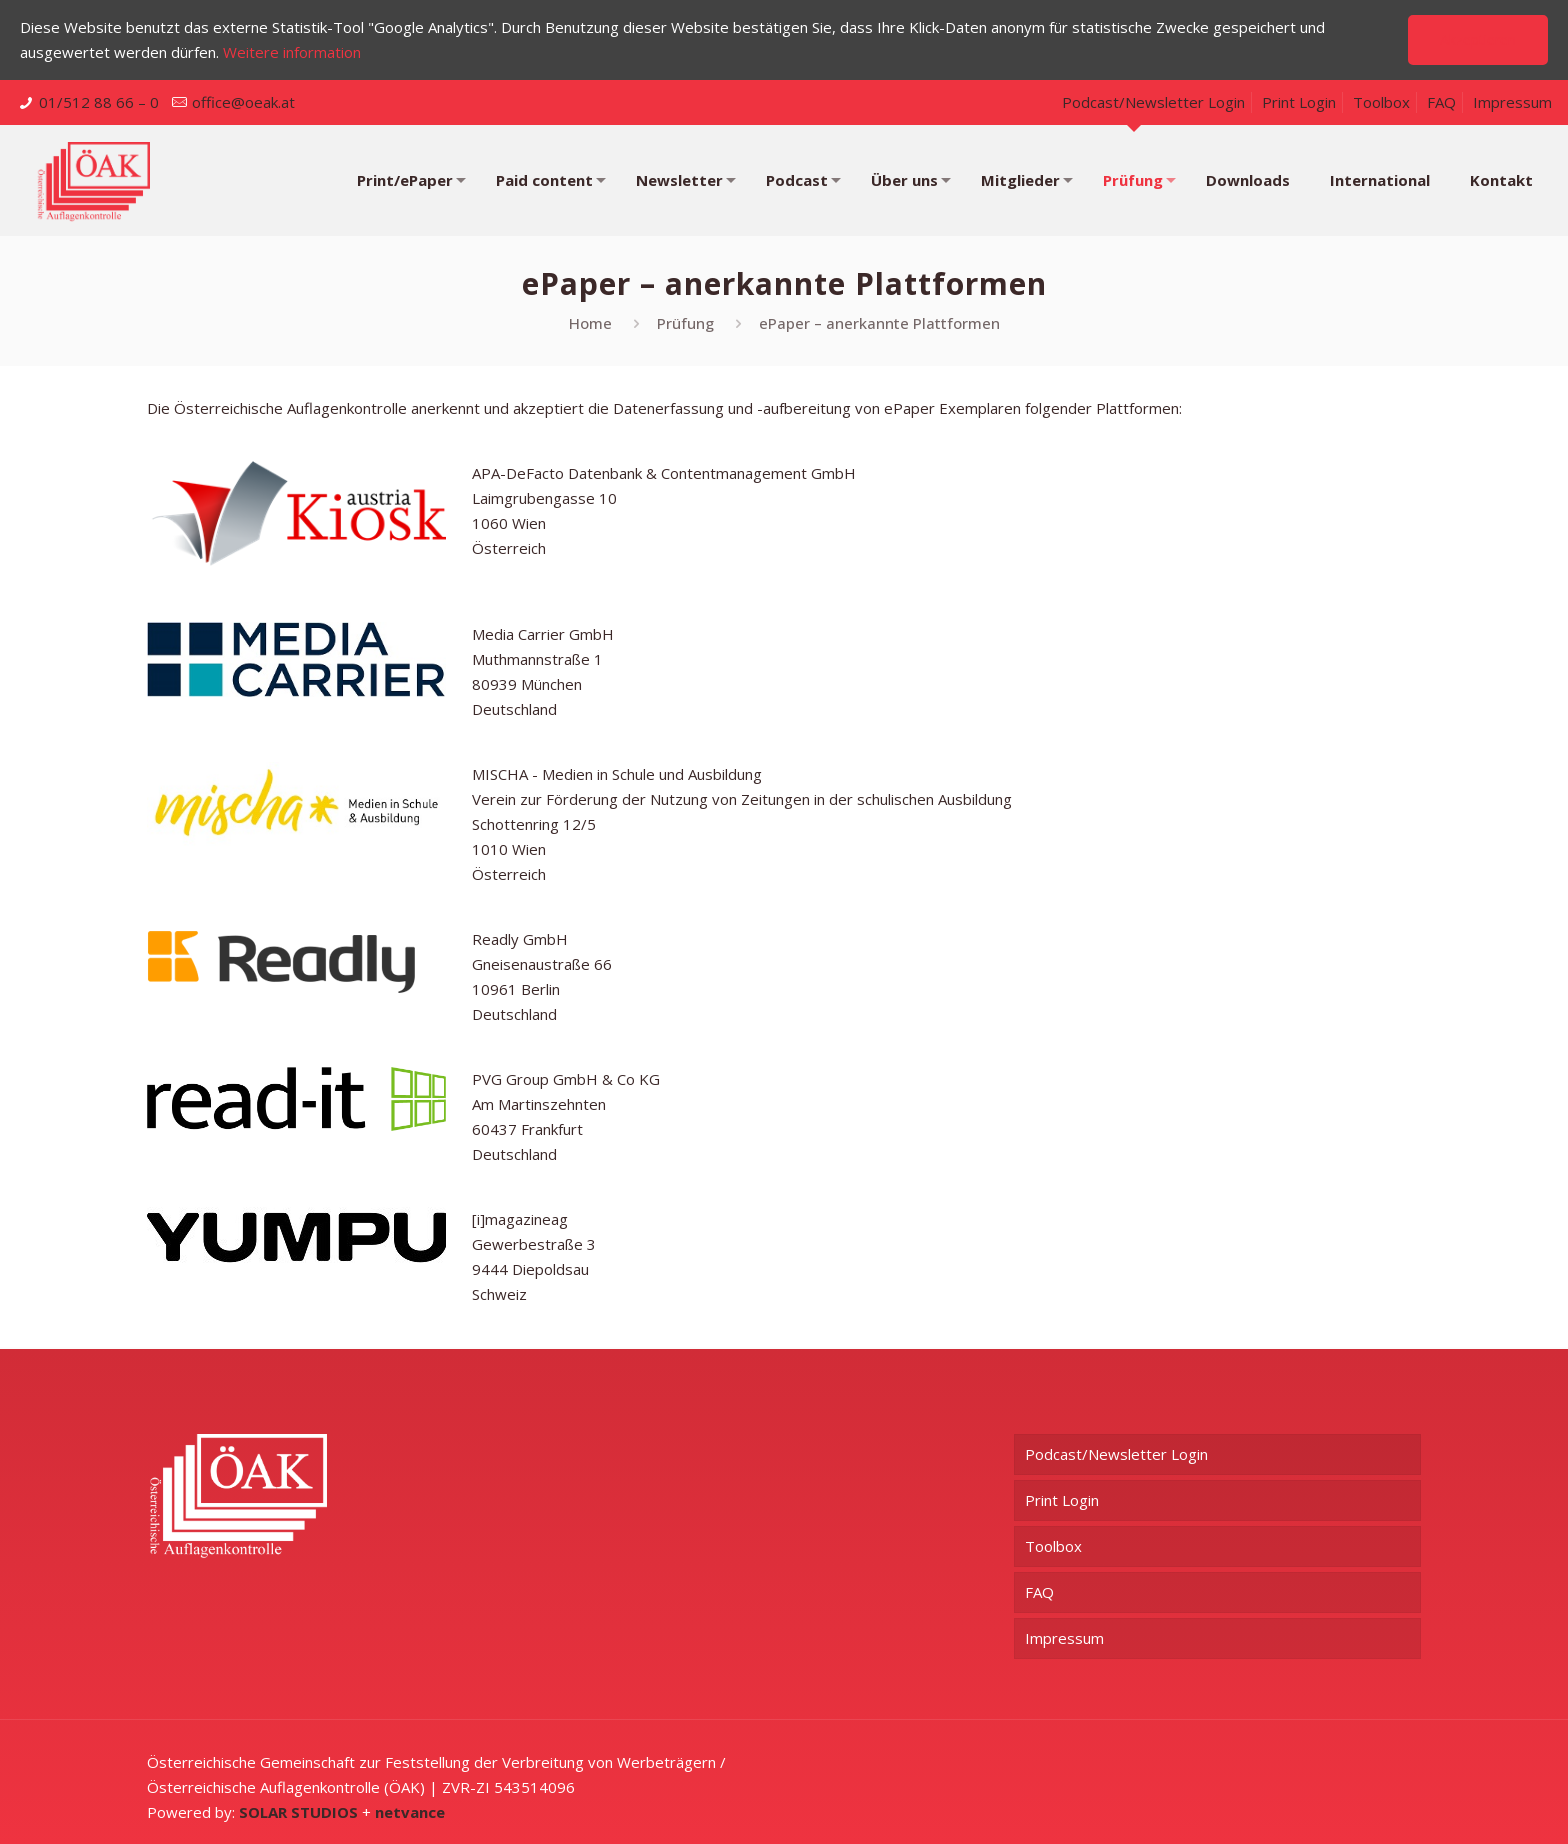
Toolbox (1381, 102)
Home (590, 323)
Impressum (1512, 102)
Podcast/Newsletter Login (1153, 102)
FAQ (1441, 102)
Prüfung (685, 323)
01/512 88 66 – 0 (99, 102)
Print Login (1299, 102)
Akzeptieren (1478, 39)
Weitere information (292, 52)
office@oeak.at (243, 102)
